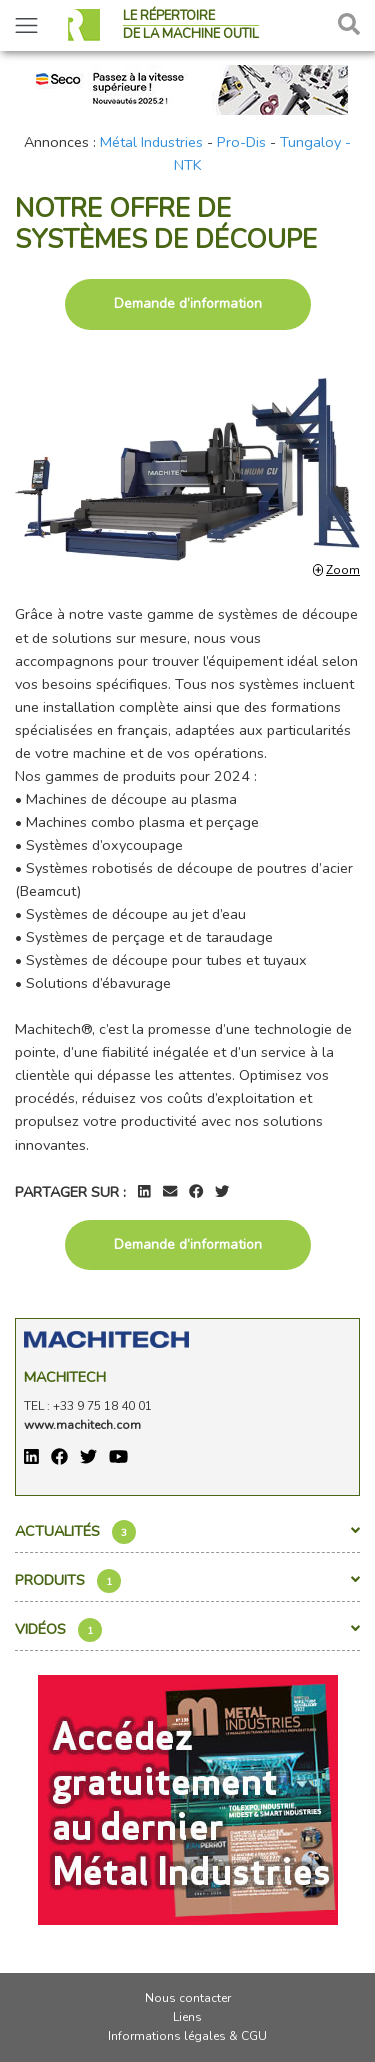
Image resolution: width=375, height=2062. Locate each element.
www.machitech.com (82, 1425)
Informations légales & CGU (187, 2036)
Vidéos (187, 1630)
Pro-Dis (241, 142)
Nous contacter (188, 1998)
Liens (187, 2017)
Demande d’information (188, 303)
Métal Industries (151, 142)
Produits (187, 1581)
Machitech (65, 1377)
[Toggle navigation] (26, 25)
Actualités (187, 1532)
